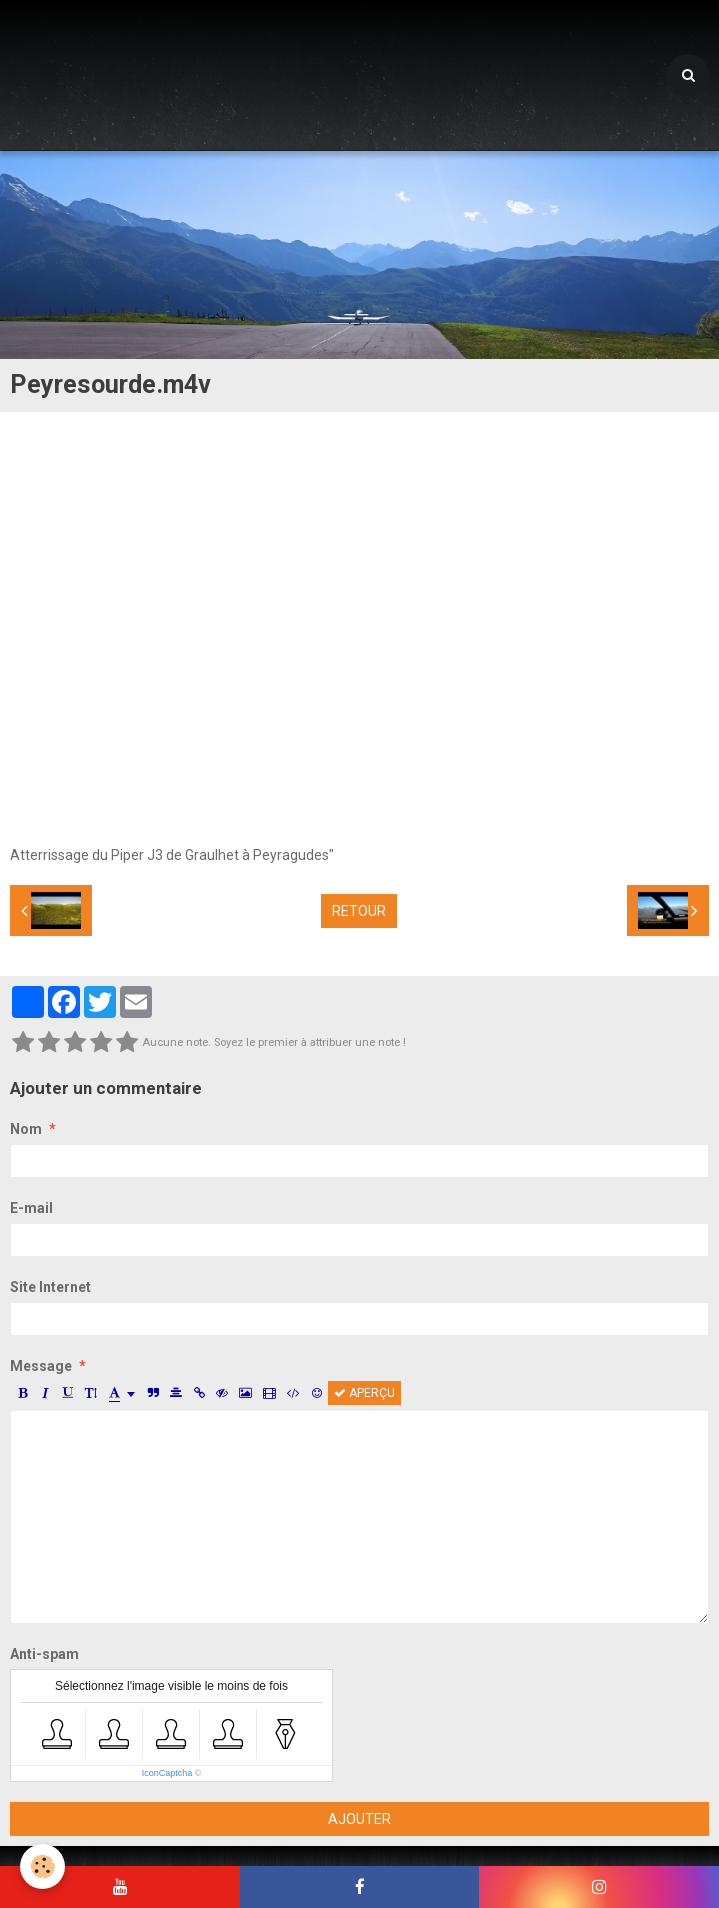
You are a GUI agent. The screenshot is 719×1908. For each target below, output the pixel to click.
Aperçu (364, 1393)
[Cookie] (42, 1866)
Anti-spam (44, 1654)
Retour (359, 911)
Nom (26, 1129)
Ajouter (359, 1819)
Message (41, 1366)
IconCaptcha (167, 1773)
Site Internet (50, 1287)
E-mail (31, 1208)
